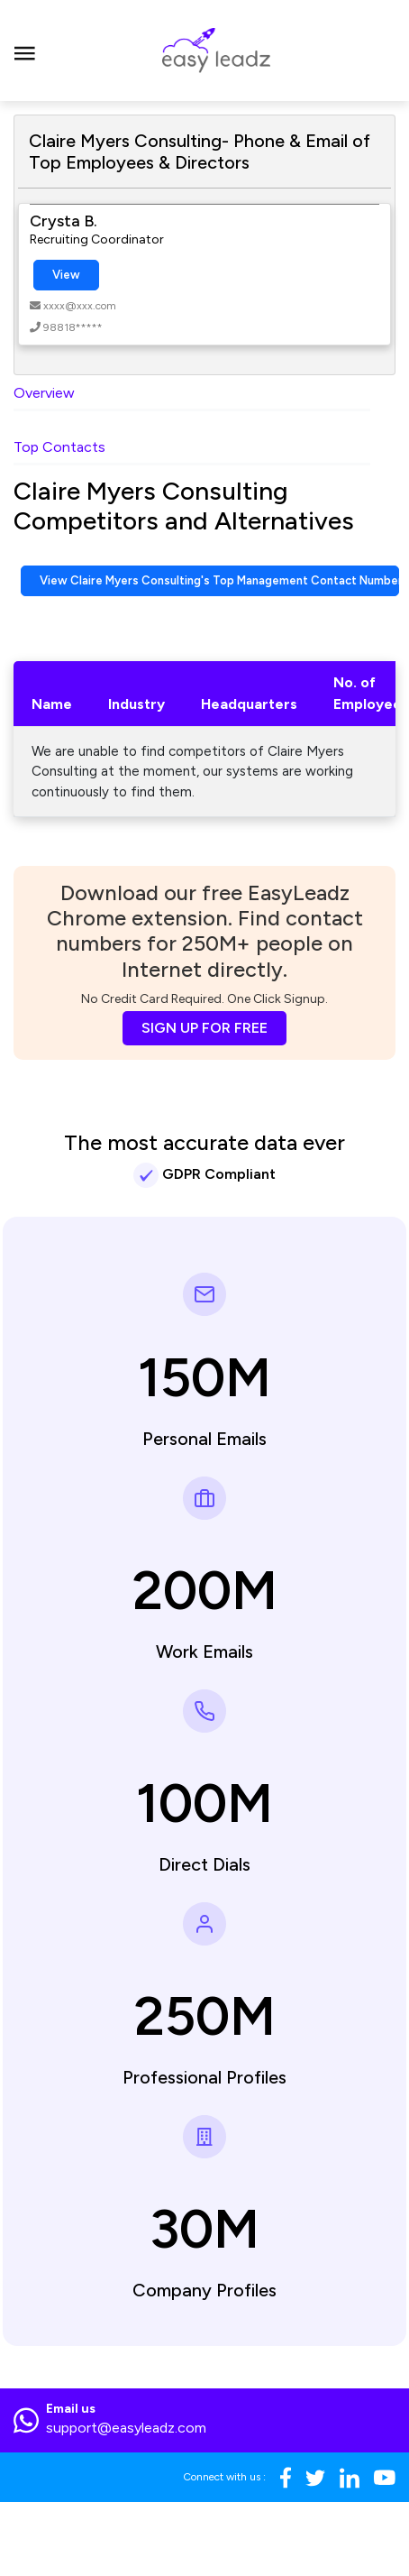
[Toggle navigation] (25, 50)
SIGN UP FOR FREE (204, 1027)
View (66, 274)
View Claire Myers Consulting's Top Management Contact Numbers (219, 580)
